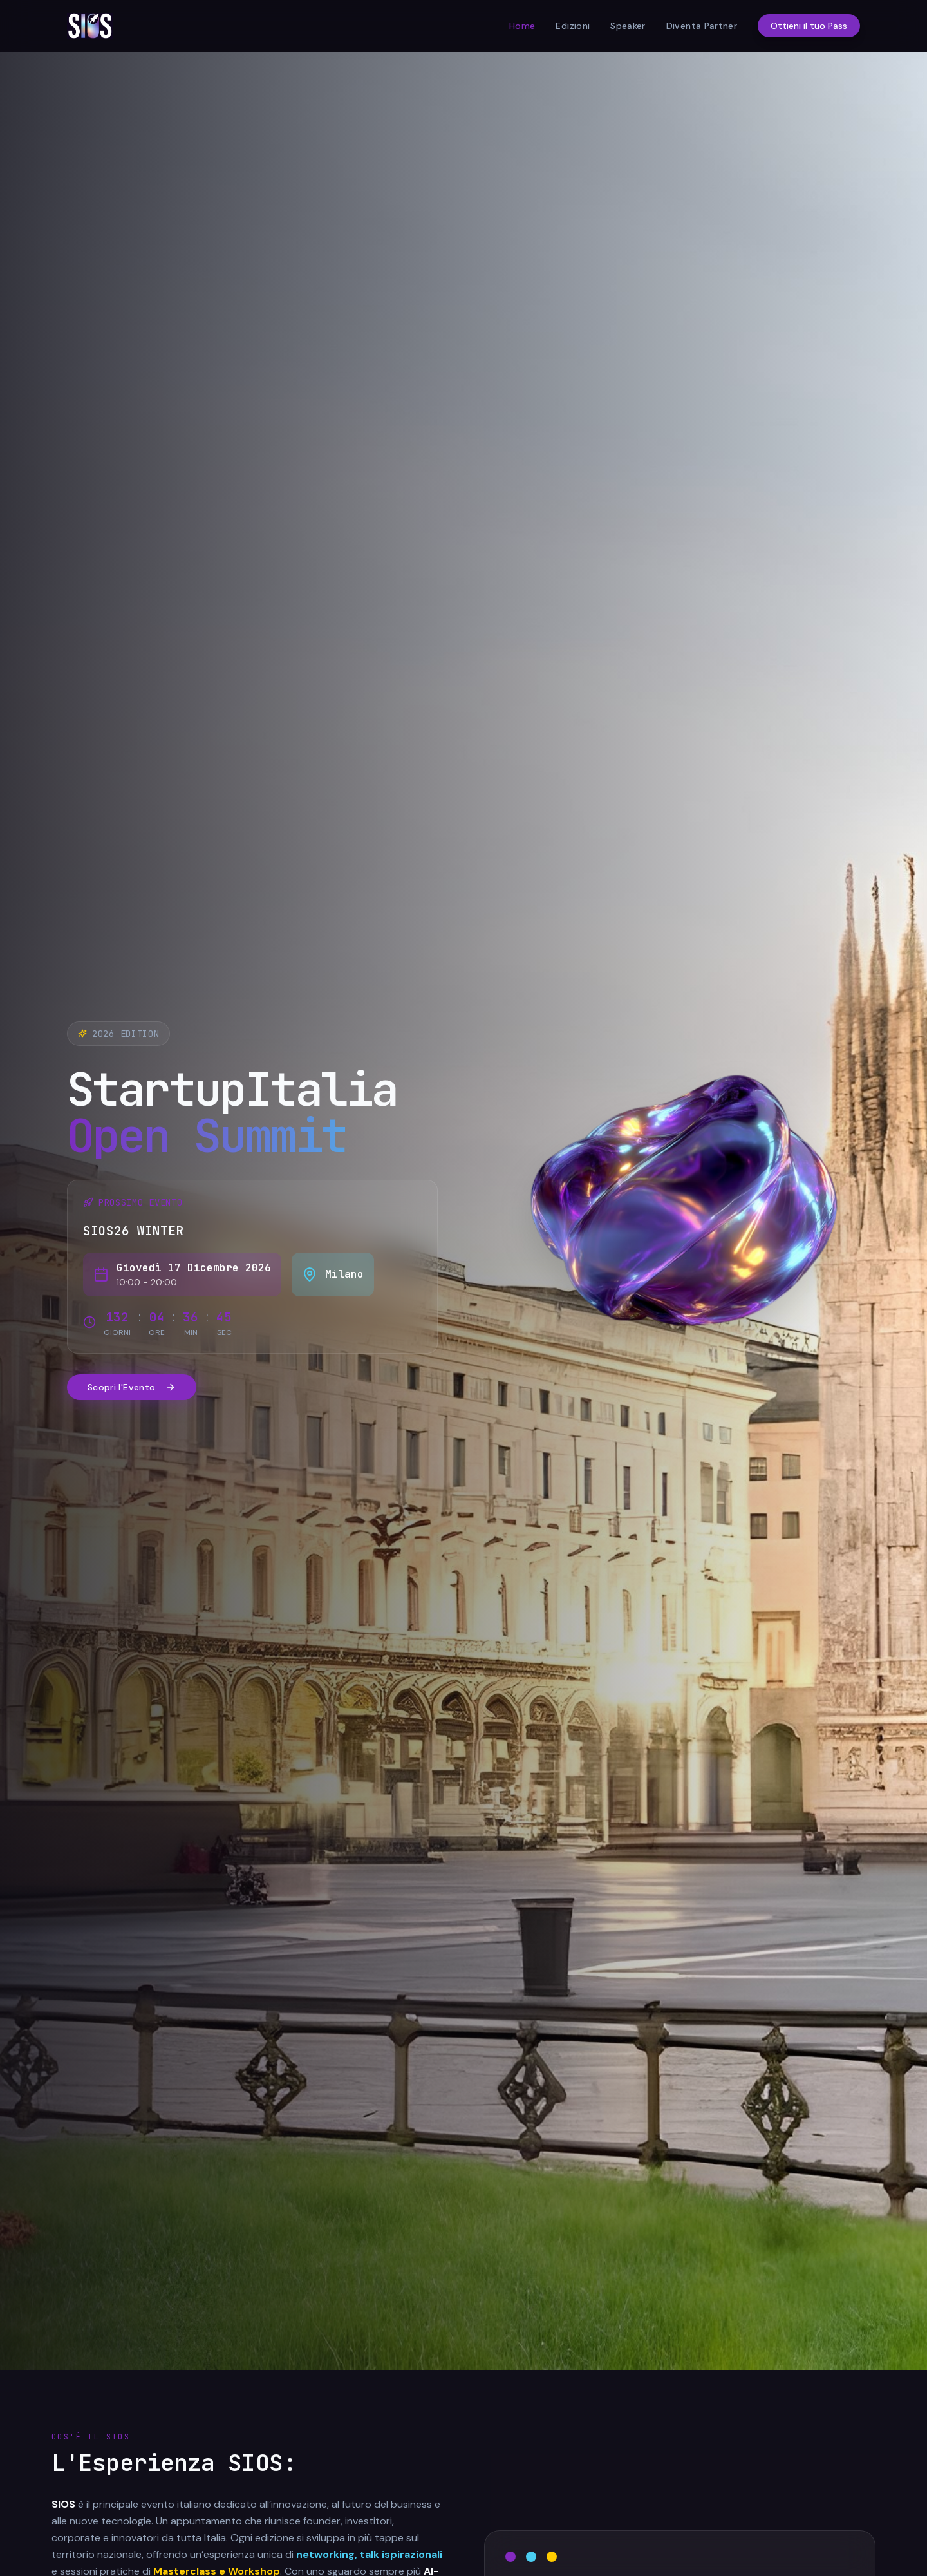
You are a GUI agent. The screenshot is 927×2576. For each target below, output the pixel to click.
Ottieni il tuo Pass (809, 26)
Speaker (627, 26)
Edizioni (573, 26)
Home (522, 26)
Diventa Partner (701, 26)
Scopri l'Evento (132, 1387)
